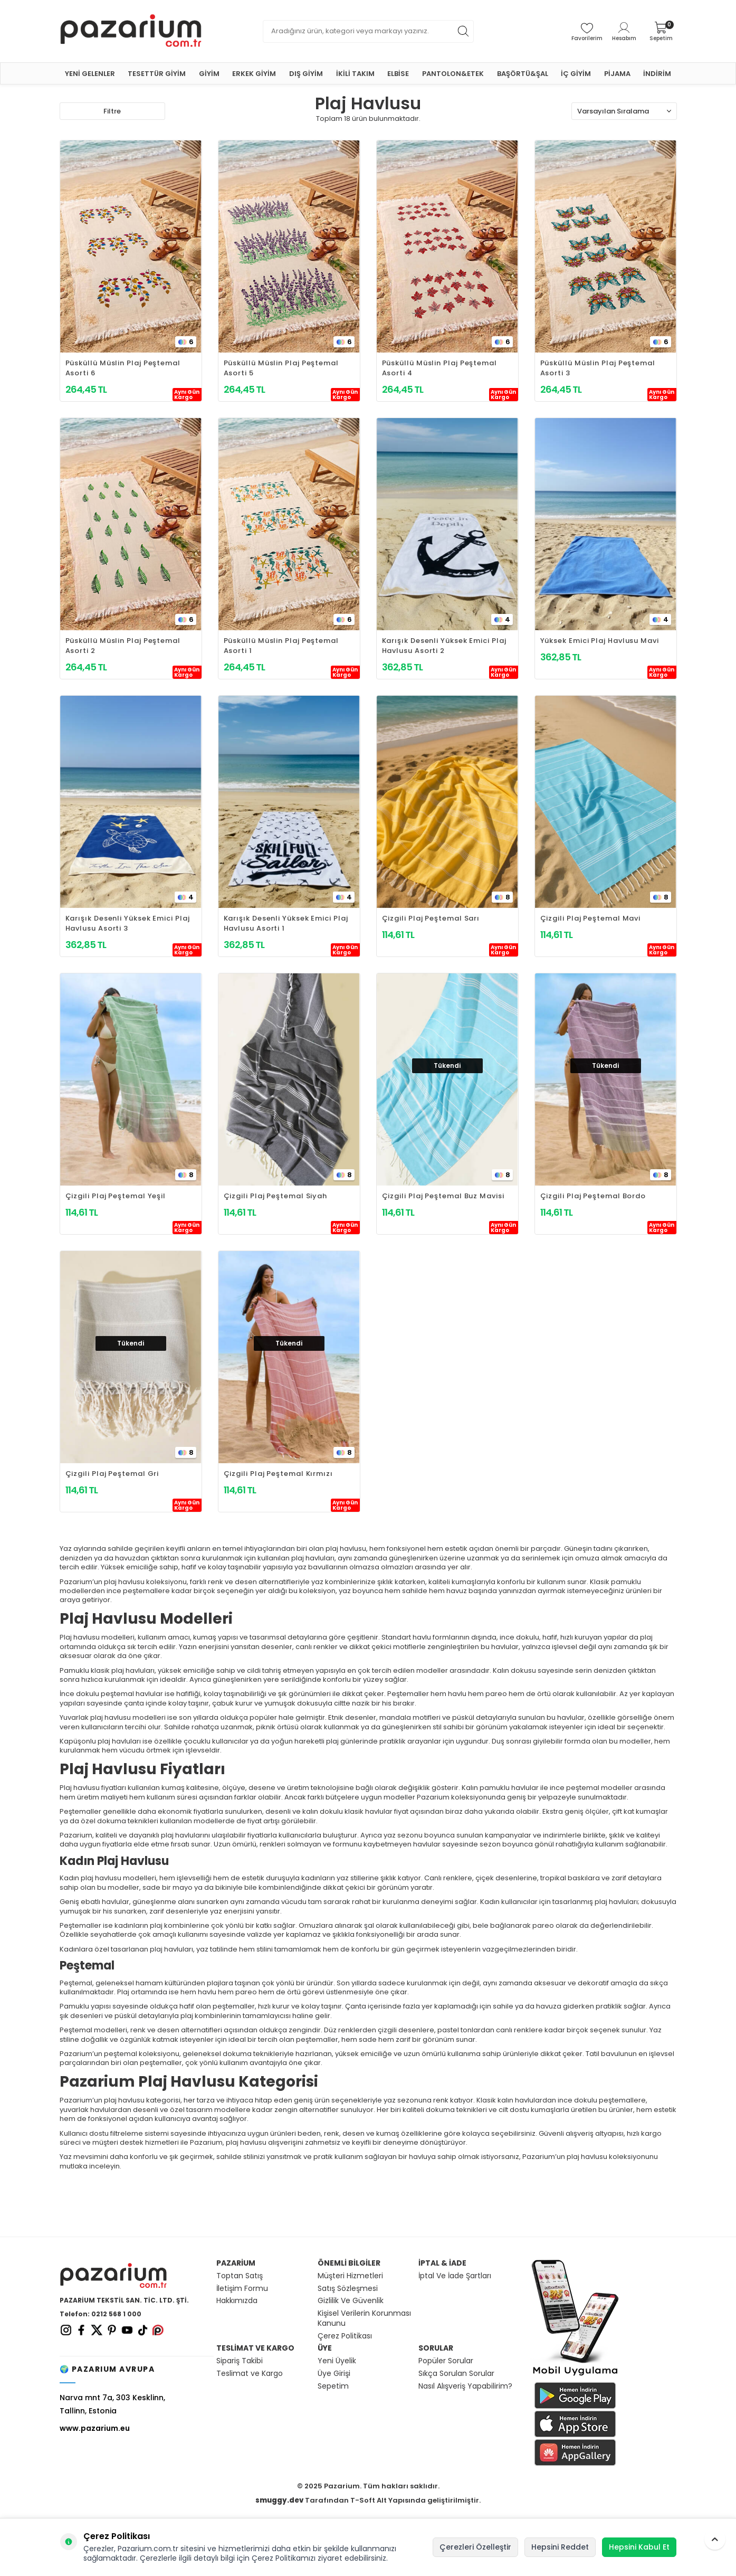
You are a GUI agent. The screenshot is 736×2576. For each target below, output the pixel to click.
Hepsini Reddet (560, 2547)
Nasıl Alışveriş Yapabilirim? (465, 2386)
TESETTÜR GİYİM (157, 74)
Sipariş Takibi (239, 2361)
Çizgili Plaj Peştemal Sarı (431, 918)
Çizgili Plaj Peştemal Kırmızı (278, 1474)
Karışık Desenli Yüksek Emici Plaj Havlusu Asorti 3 (127, 923)
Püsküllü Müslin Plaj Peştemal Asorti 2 (122, 646)
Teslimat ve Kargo (249, 2374)
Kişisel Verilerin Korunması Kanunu (364, 2318)
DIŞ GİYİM (306, 74)
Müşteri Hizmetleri (350, 2276)
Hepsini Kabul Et (639, 2547)
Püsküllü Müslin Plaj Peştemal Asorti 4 (439, 368)
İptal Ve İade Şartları (454, 2276)
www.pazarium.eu (95, 2428)
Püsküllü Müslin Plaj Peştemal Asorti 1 (281, 646)
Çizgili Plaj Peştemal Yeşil (115, 1196)
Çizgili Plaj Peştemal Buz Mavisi (443, 1196)
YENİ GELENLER (90, 74)
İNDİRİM (657, 74)
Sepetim (333, 2386)
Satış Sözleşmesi (348, 2289)
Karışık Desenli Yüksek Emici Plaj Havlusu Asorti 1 (286, 923)
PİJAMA (617, 74)
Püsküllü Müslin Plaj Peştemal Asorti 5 (281, 368)
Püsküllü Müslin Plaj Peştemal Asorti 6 (122, 368)
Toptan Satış (239, 2276)
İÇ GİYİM (576, 74)
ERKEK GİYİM (254, 74)
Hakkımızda (236, 2301)
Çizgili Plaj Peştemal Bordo (593, 1196)
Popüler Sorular (445, 2361)
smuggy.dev (279, 2500)
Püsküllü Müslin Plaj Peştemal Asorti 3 (597, 368)
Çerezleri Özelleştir (475, 2547)
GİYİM (209, 74)
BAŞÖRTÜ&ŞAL (522, 74)
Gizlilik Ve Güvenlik (351, 2301)
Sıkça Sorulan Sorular (456, 2374)
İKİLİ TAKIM (355, 74)
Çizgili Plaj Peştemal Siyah (276, 1196)
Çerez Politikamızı (284, 2558)
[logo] (131, 31)
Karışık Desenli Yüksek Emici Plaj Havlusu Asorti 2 (444, 646)
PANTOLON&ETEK (453, 74)
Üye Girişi (334, 2374)
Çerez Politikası (345, 2336)
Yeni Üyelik (337, 2361)
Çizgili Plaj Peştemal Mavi (590, 918)
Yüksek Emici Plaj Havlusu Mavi (599, 641)
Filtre (112, 111)
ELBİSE (398, 74)
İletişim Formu (242, 2289)
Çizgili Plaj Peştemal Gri (112, 1474)
